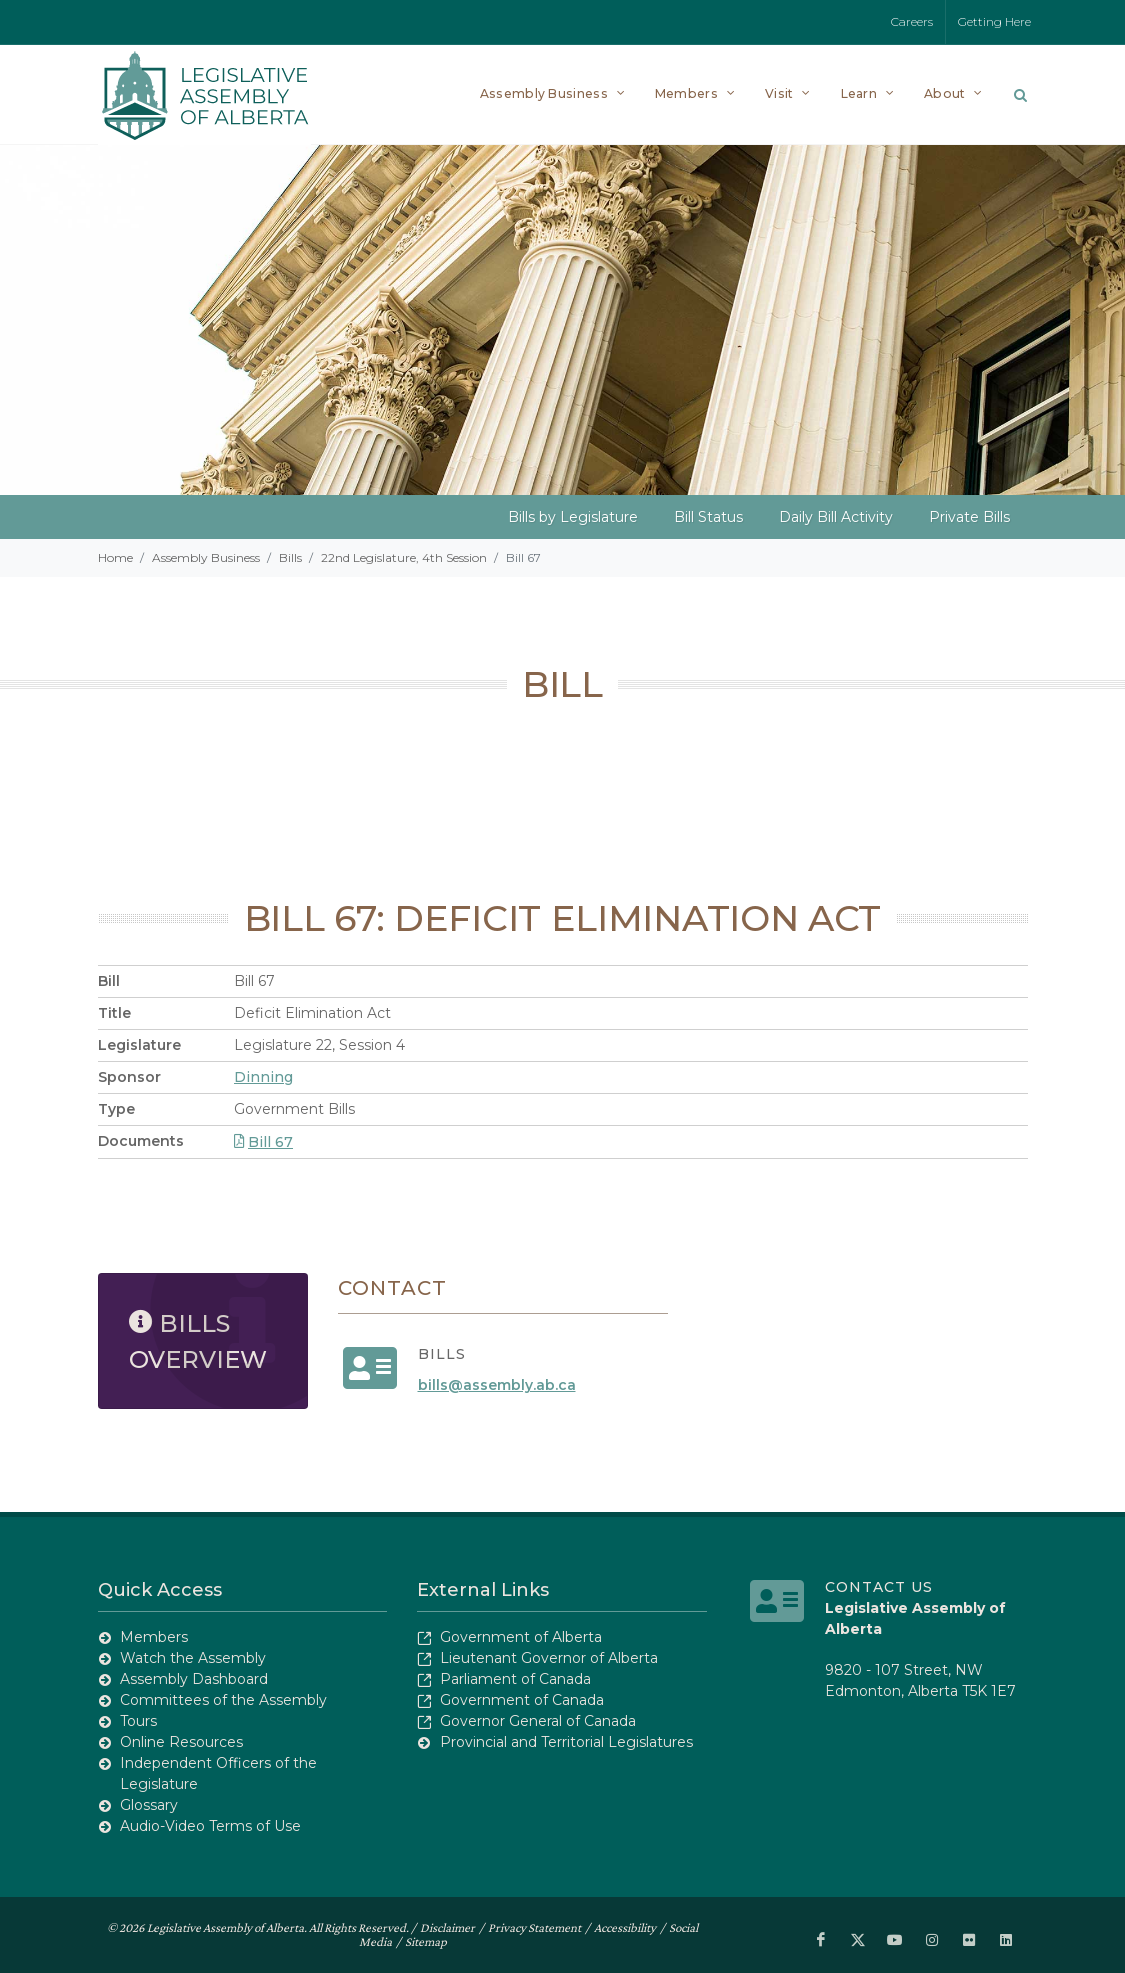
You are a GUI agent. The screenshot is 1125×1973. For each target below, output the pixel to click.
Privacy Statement (534, 1927)
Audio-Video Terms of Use (210, 1826)
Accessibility (625, 1927)
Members (154, 1637)
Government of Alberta (521, 1637)
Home (115, 557)
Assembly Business (206, 557)
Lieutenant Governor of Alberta (549, 1658)
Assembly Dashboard (194, 1679)
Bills (290, 557)
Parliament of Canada (515, 1679)
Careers (912, 21)
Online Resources (181, 1742)
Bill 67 (263, 1142)
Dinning (263, 1077)
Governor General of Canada (538, 1721)
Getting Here (994, 21)
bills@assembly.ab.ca (497, 1385)
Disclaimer (447, 1927)
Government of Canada (522, 1700)
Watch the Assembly (193, 1658)
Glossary (149, 1805)
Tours (138, 1721)
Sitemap (426, 1941)
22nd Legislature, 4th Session (404, 557)
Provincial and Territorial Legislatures (566, 1742)
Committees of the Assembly (223, 1700)
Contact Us (879, 1587)
